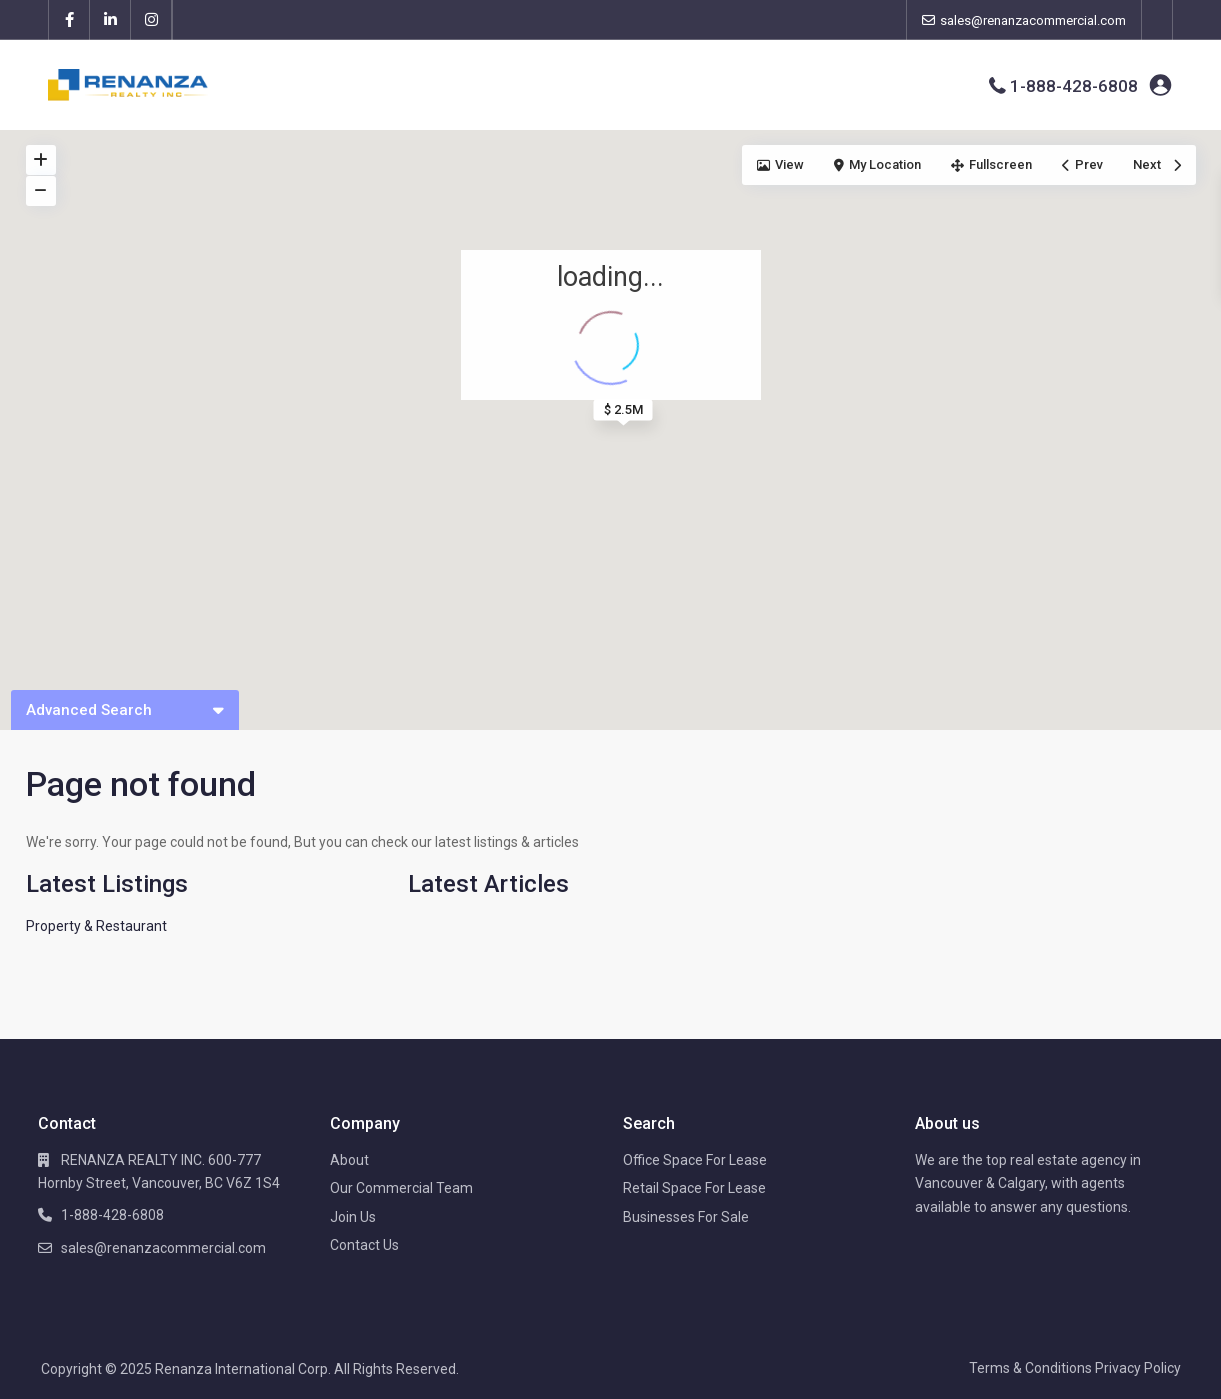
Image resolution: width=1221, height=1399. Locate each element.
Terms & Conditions (1030, 1368)
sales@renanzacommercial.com (163, 1248)
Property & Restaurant (96, 926)
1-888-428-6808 (1074, 86)
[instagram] (151, 20)
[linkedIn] (110, 20)
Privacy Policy (1138, 1368)
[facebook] (69, 20)
